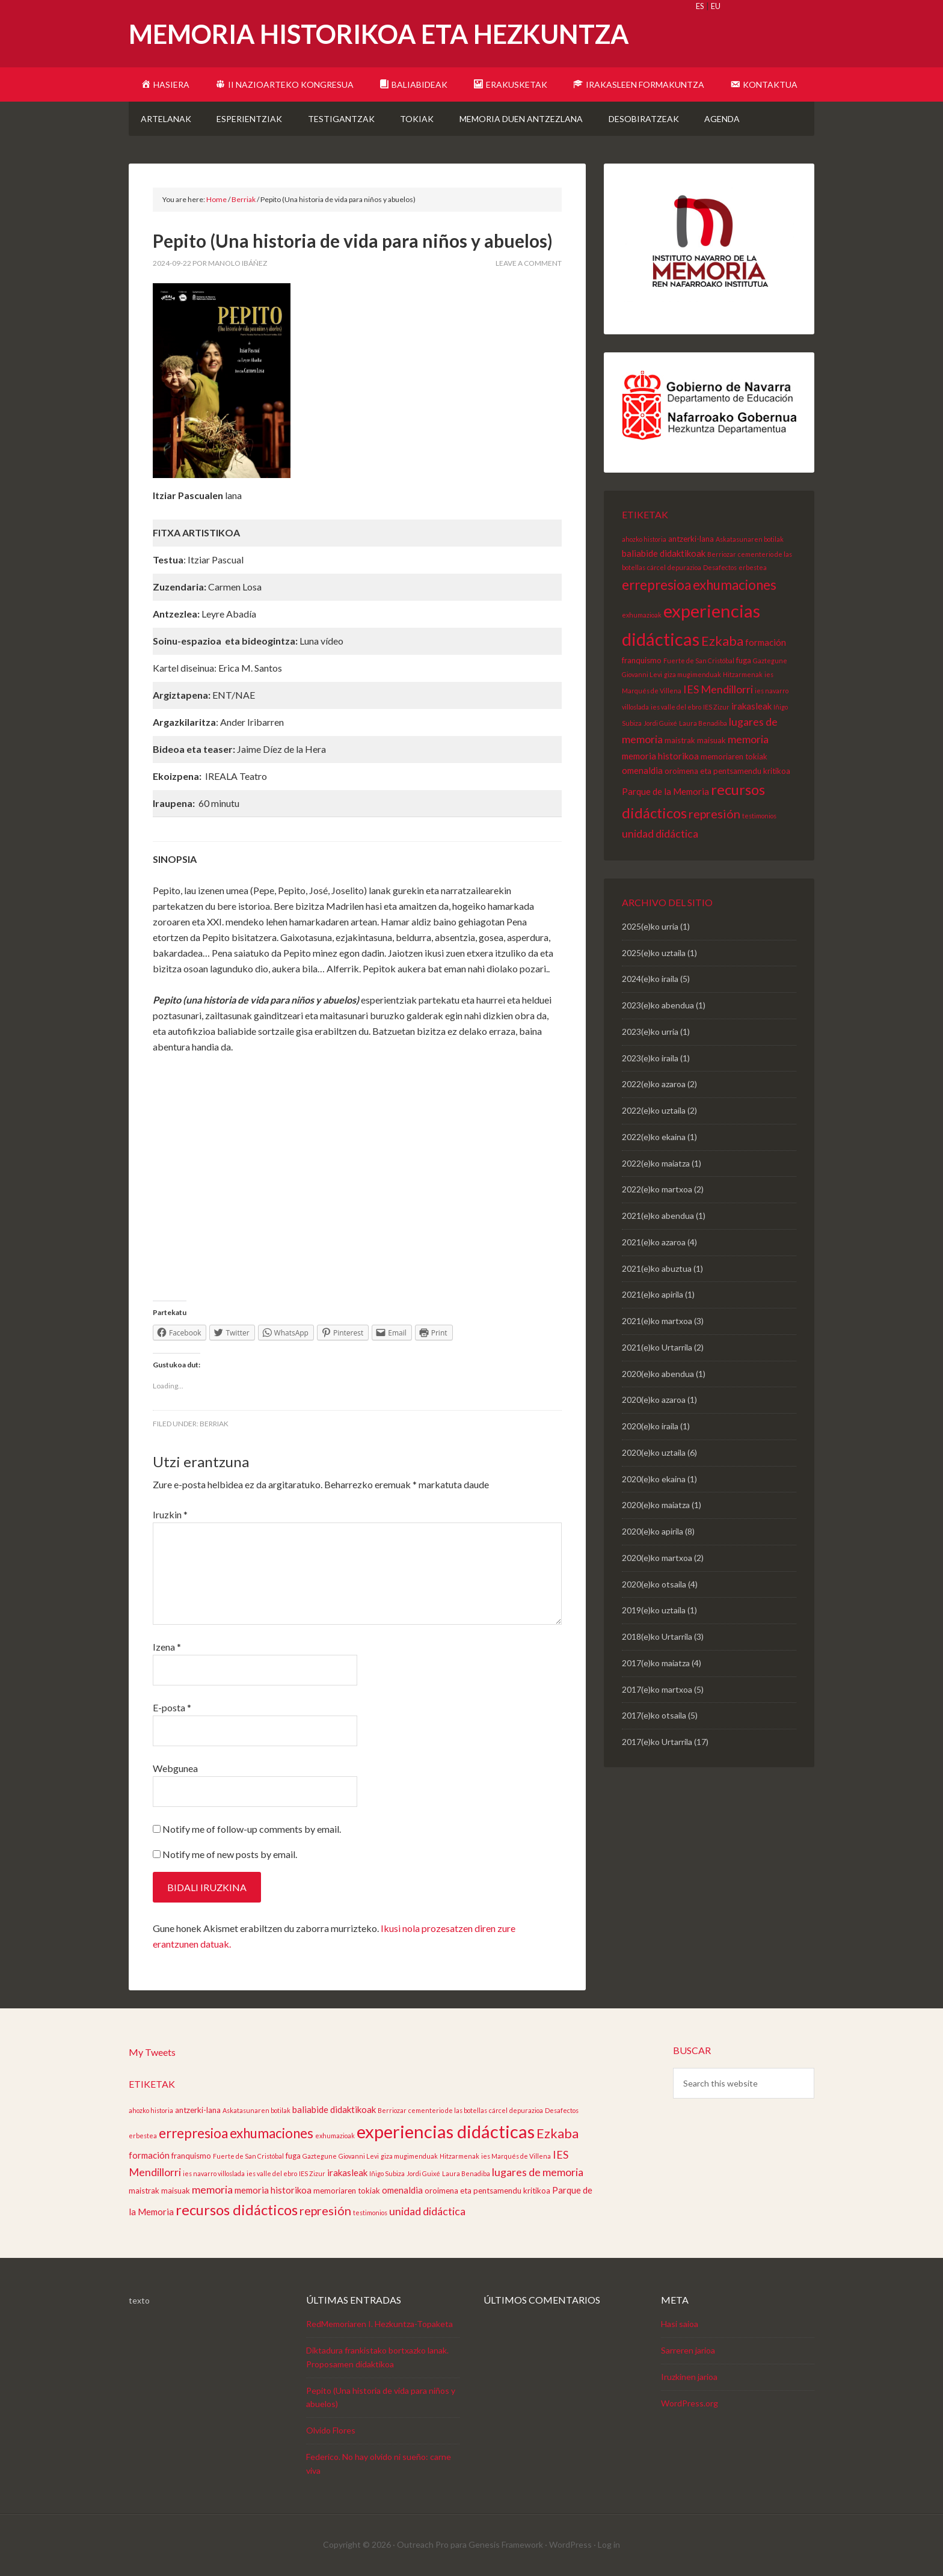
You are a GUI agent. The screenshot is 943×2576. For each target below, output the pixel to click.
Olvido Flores (330, 2430)
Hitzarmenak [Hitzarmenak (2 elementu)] (743, 674)
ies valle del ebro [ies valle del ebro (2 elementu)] (676, 707)
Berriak (214, 1423)
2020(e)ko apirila (652, 1531)
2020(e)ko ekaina (654, 1479)
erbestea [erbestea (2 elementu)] (753, 567)
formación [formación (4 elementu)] (765, 642)
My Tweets (152, 2052)
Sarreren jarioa (688, 2350)
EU (715, 6)
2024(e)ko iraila (650, 979)
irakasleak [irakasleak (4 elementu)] (751, 706)
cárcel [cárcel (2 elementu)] (656, 567)
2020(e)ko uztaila (654, 1452)
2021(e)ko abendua (658, 1215)
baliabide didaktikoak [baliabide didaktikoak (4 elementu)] (663, 553)
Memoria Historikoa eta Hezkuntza (379, 34)
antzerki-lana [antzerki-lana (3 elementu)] (691, 539)
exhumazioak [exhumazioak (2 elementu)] (642, 615)
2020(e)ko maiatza (656, 1505)
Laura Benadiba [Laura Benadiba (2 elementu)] (703, 723)
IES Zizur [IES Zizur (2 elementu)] (716, 707)
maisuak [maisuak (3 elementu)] (711, 740)
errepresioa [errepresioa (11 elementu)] (656, 585)
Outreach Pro (423, 2544)
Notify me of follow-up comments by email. (251, 1829)
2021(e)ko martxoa (657, 1321)
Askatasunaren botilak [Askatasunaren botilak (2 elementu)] (750, 539)
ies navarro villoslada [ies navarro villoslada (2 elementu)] (214, 2173)
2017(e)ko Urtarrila (657, 1742)
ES (700, 6)
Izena (167, 1646)
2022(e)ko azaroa (654, 1084)
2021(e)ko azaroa (654, 1242)
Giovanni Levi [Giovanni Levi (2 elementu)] (642, 674)
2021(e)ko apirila (652, 1294)
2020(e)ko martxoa (657, 1558)
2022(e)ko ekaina (654, 1137)
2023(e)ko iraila (650, 1058)
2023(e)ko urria (650, 1031)
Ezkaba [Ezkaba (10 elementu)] (722, 641)
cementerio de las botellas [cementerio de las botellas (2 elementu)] (447, 2110)
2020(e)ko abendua (658, 1374)
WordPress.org (689, 2403)
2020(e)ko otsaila (654, 1584)
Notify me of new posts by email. (229, 1854)
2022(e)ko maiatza (656, 1163)
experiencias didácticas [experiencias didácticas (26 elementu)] (446, 2131)
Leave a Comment (529, 263)
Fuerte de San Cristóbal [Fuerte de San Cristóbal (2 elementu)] (698, 660)
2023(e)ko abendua (658, 1005)
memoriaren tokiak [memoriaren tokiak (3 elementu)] (734, 756)
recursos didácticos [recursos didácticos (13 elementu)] (237, 2209)
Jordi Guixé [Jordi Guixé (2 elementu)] (660, 723)
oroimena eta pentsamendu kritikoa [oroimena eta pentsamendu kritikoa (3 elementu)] (727, 771)
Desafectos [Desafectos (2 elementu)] (720, 567)
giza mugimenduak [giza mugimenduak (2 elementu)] (692, 674)
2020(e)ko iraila (650, 1426)
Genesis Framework (505, 2544)
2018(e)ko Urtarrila (657, 1636)
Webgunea (175, 1768)
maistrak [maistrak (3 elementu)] (680, 740)
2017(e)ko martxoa (657, 1689)
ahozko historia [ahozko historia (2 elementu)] (644, 539)
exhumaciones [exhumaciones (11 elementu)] (734, 585)
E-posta (172, 1707)
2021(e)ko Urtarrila (657, 1347)
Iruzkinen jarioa (689, 2377)
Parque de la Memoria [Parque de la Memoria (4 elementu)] (665, 791)
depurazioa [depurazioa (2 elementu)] (684, 567)
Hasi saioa (679, 2324)
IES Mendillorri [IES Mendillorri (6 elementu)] (718, 689)
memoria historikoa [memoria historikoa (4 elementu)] (660, 755)
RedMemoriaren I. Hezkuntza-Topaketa (379, 2324)
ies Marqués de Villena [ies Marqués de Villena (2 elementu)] (516, 2156)
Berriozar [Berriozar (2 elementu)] (721, 554)
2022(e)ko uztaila (654, 1110)
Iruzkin (170, 1514)
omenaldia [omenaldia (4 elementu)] (642, 770)
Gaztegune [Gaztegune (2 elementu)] (770, 660)
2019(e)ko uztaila (654, 1610)
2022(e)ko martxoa (657, 1189)
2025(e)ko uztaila (654, 953)
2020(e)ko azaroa (654, 1399)
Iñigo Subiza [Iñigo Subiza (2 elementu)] (387, 2173)
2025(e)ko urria (650, 926)
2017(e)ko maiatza (656, 1663)
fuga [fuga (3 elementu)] (743, 660)
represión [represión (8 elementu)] (714, 813)
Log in (609, 2544)
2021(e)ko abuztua (657, 1268)
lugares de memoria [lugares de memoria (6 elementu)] (537, 2172)
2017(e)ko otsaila (654, 1715)
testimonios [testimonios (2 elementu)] (759, 816)
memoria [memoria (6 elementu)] (748, 739)
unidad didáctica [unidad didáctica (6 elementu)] (660, 833)
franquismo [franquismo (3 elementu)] (642, 660)
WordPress (570, 2544)
